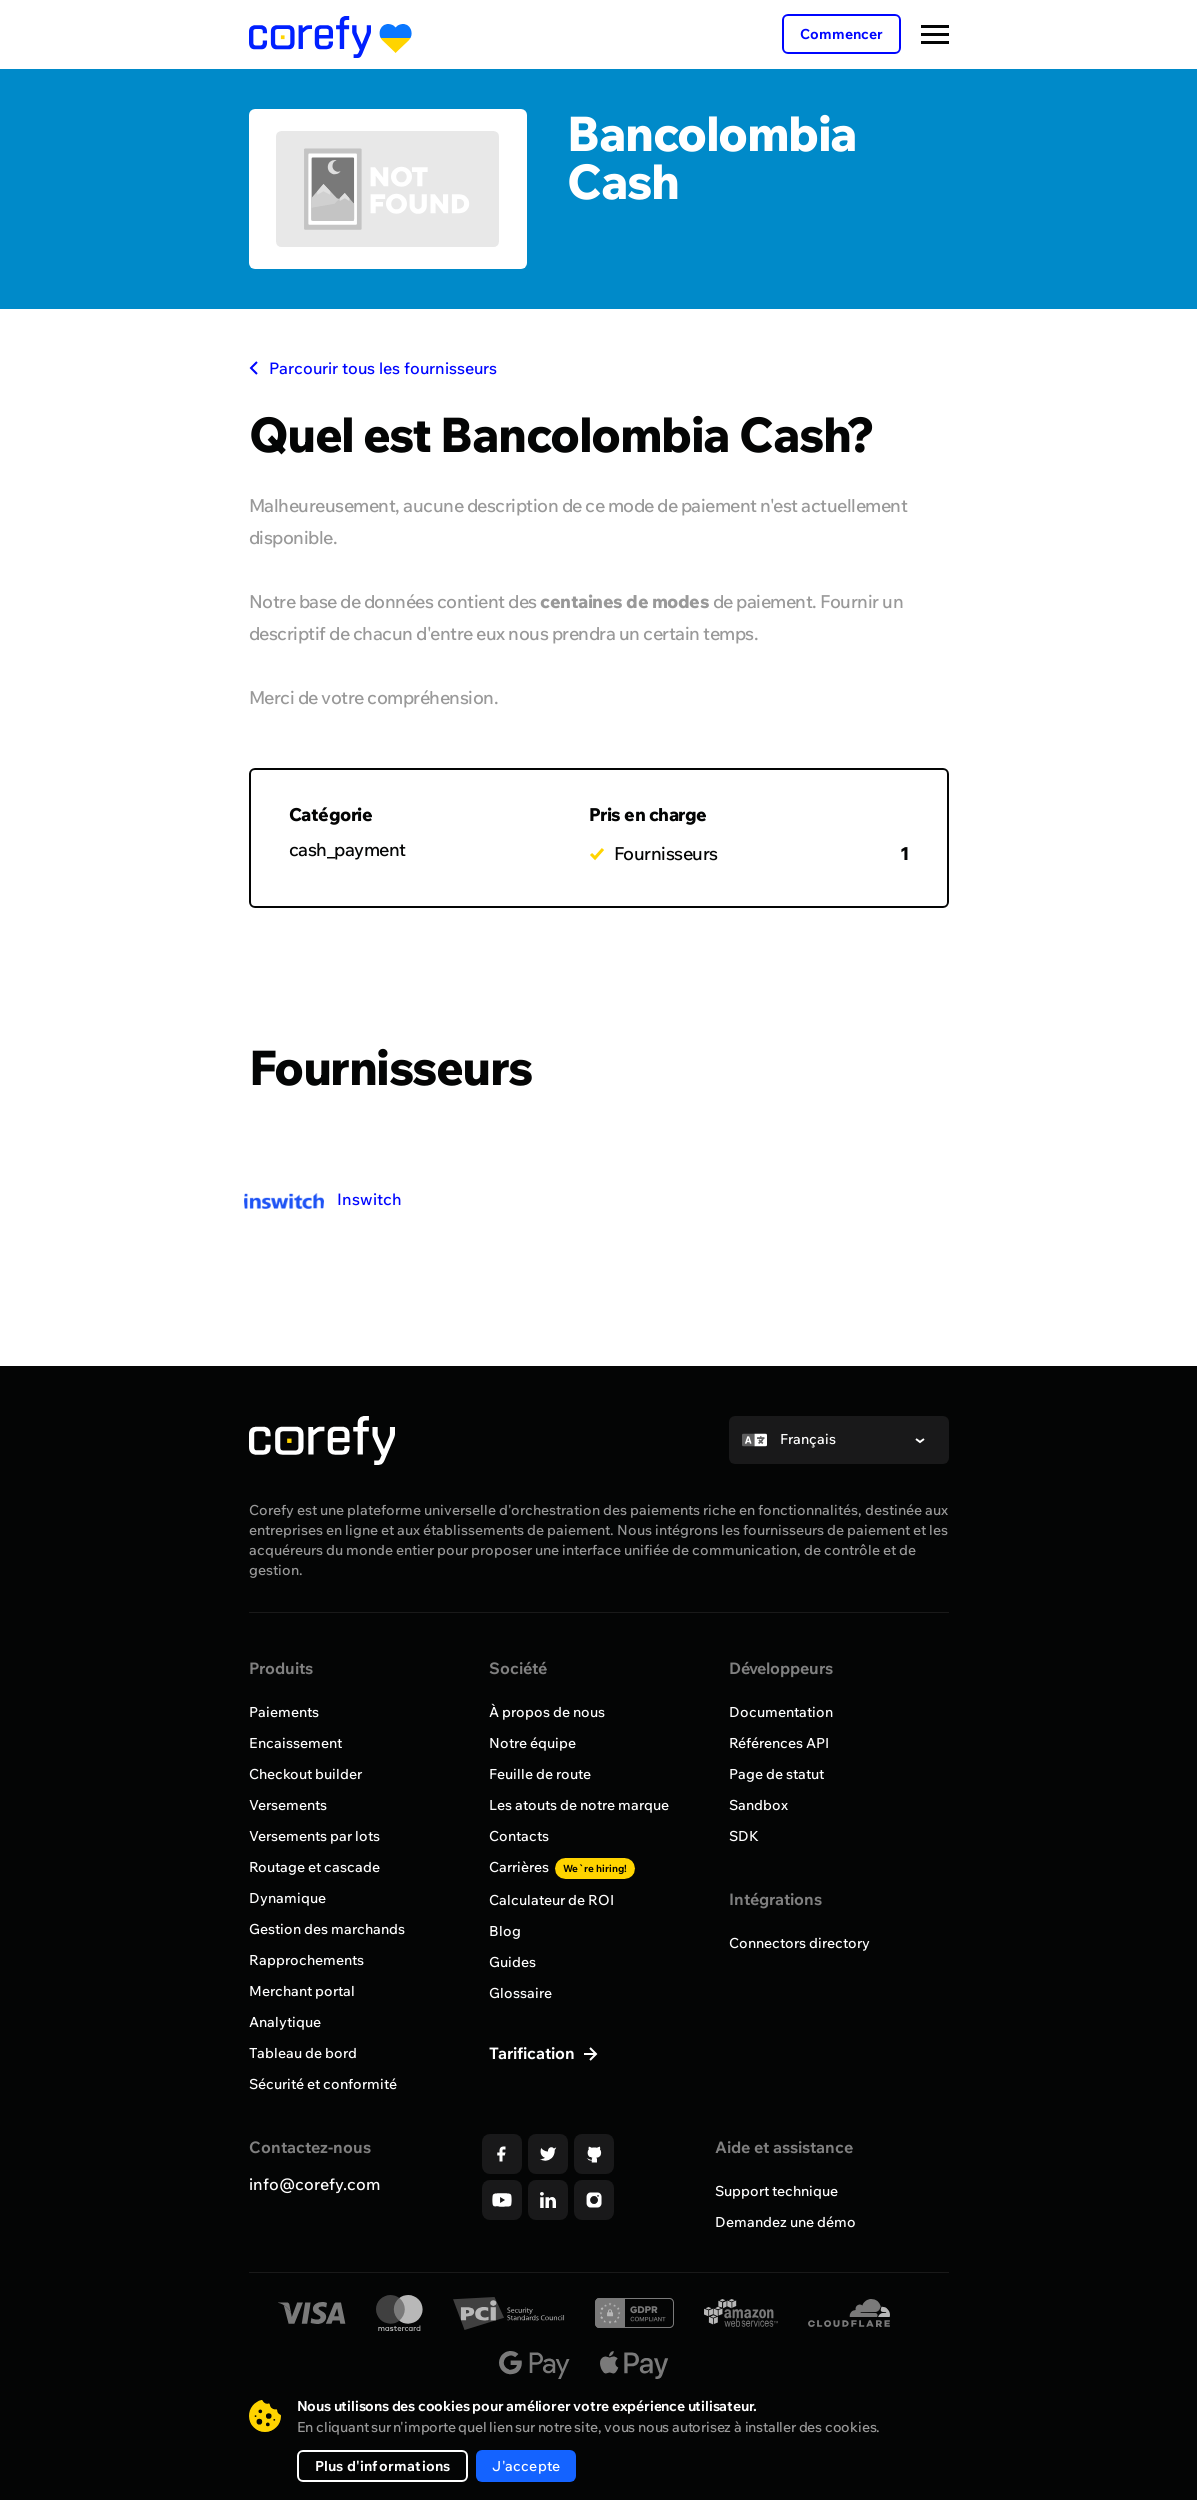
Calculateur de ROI (551, 1900)
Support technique (776, 2191)
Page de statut (776, 1774)
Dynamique (287, 1898)
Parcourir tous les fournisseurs (373, 368)
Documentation (781, 1712)
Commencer (841, 34)
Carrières (562, 1867)
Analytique (285, 2022)
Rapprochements (306, 1960)
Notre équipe (532, 1743)
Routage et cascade (314, 1867)
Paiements (284, 1712)
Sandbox (758, 1805)
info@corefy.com (314, 2184)
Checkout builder (305, 1774)
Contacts (519, 1836)
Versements (288, 1805)
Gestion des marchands (327, 1929)
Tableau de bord (303, 2053)
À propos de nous (547, 1712)
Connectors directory (799, 1943)
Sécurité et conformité (323, 2084)
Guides (512, 1962)
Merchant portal (302, 1991)
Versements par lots (314, 1836)
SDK (744, 1836)
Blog (505, 1931)
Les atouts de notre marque (579, 1805)
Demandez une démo (785, 2222)
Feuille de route (540, 1774)
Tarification (534, 2053)
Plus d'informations (383, 2466)
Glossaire (520, 1993)
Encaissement (295, 1743)
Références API (779, 1743)
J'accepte (526, 2466)
